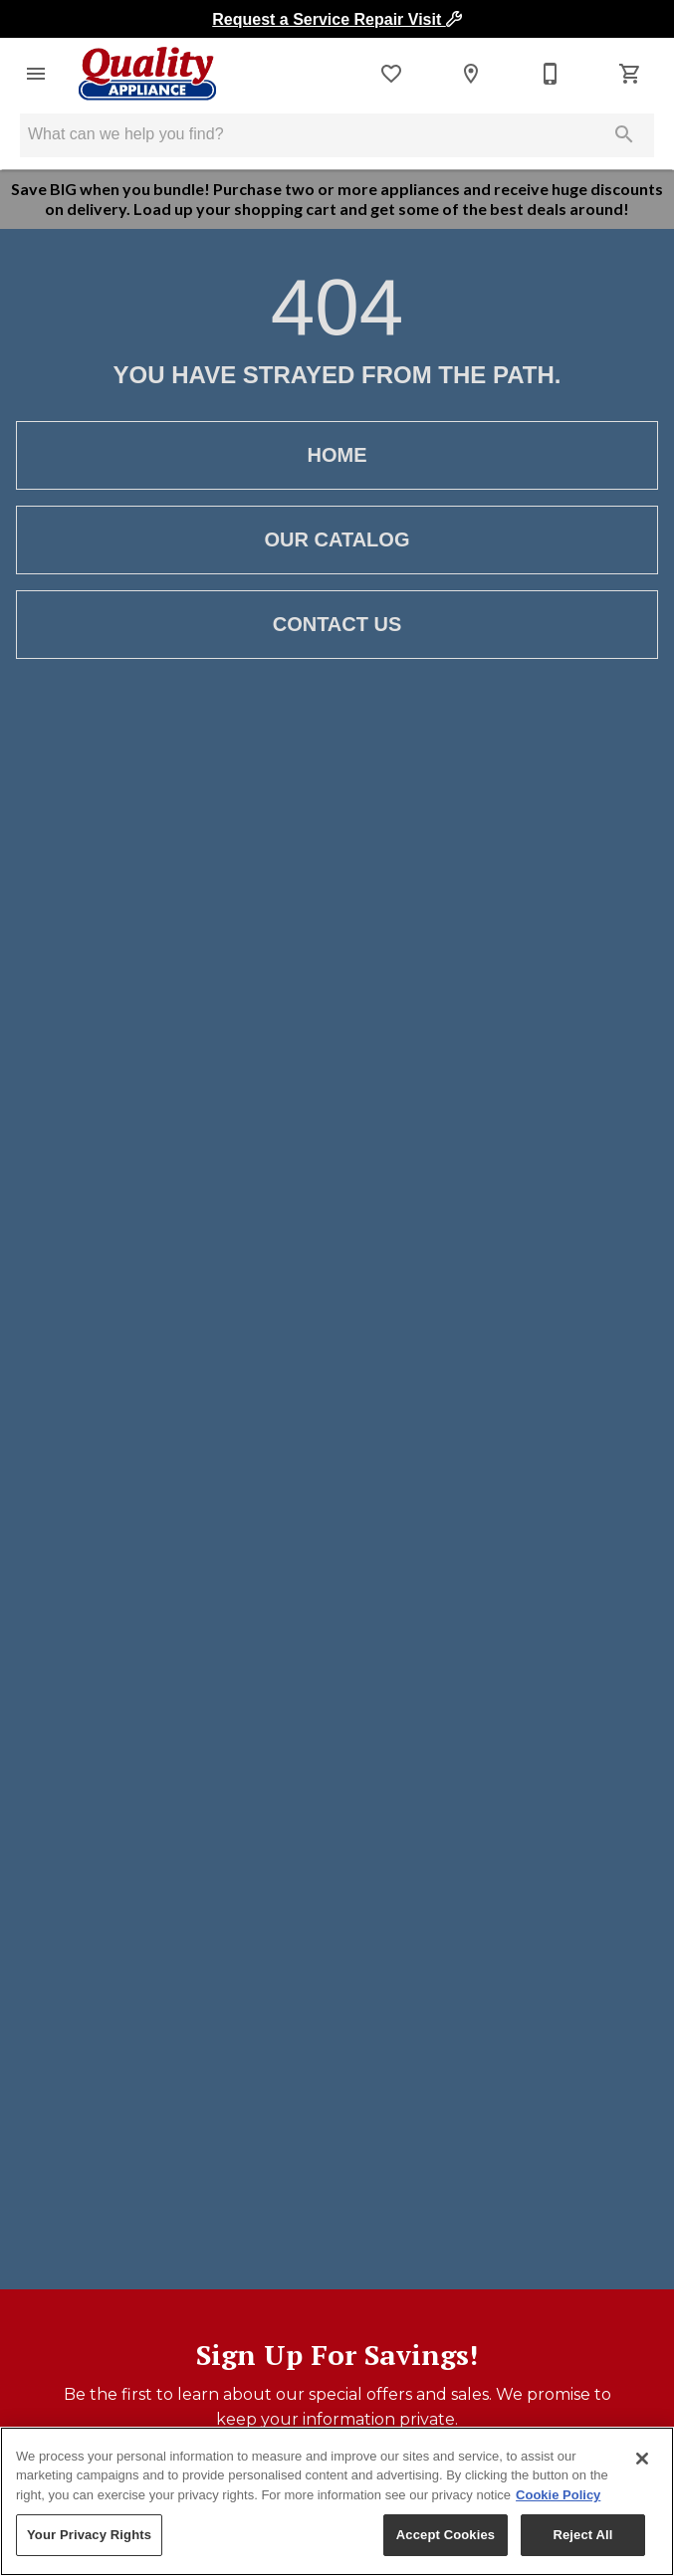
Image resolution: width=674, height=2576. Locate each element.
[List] (391, 74)
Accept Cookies (445, 2534)
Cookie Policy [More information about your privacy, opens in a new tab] (558, 2494)
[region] (337, 2501)
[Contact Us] (550, 74)
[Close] (642, 2458)
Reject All (582, 2534)
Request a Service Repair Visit (336, 19)
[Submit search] (624, 134)
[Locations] (471, 74)
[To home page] (147, 74)
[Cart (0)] (630, 74)
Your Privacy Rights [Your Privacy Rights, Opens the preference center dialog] (89, 2534)
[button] (36, 74)
